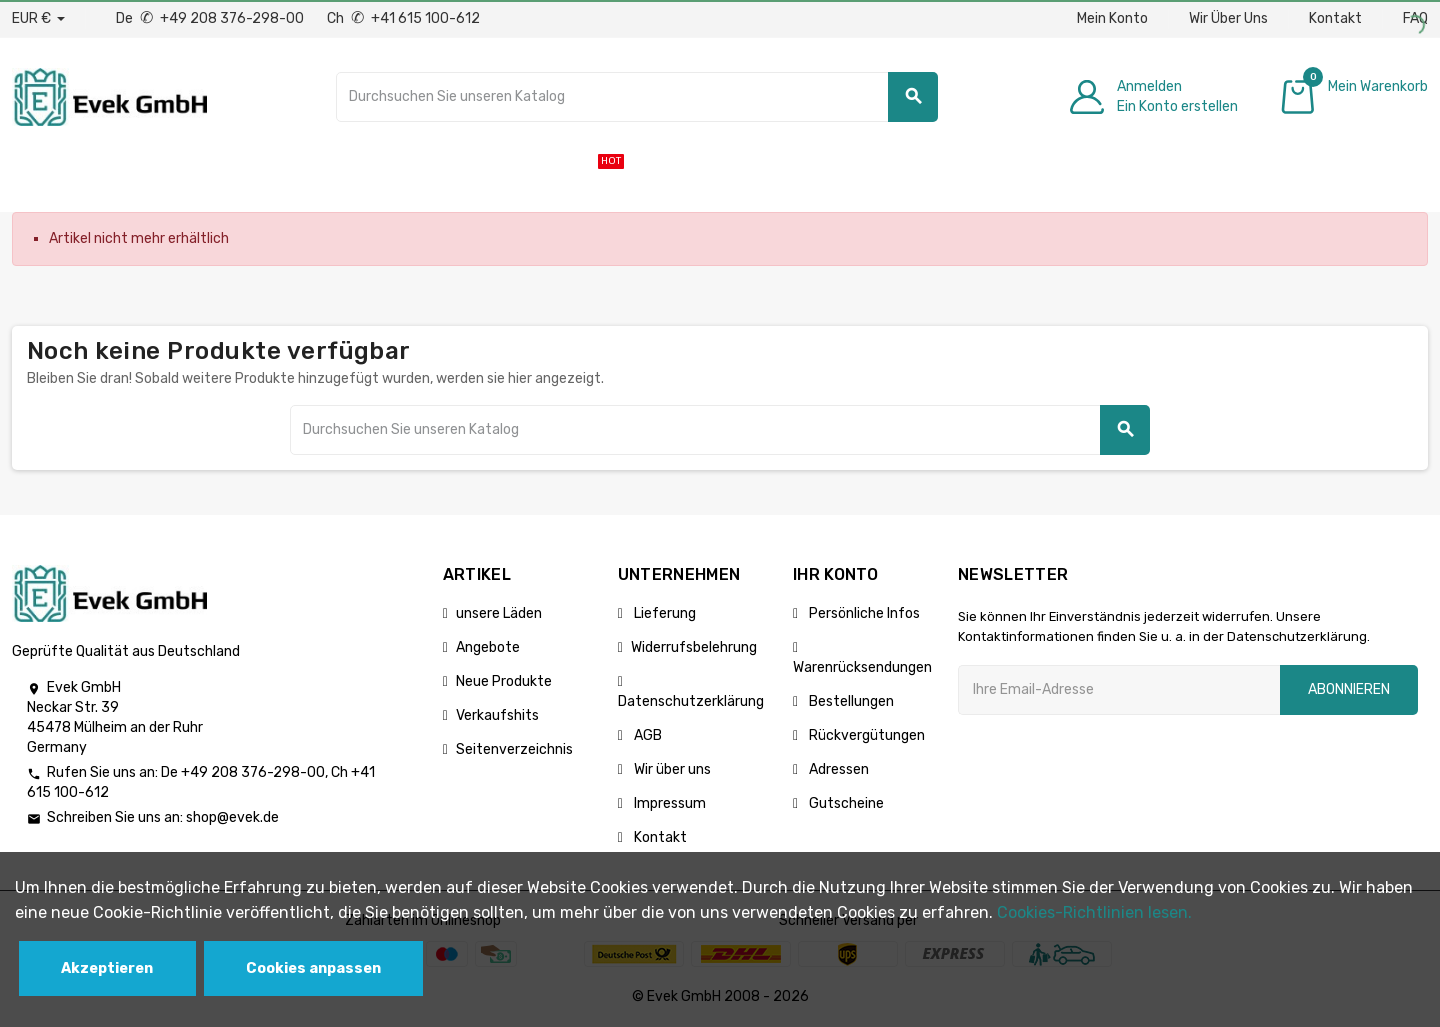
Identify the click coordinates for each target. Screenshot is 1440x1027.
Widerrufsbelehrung (694, 647)
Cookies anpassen (313, 968)
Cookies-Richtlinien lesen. (1094, 912)
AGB (646, 735)
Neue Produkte (504, 681)
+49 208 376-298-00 (253, 772)
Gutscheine (845, 803)
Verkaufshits (497, 715)
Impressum (668, 803)
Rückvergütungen (865, 735)
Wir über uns (671, 769)
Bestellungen (850, 701)
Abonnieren (1349, 689)
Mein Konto (1112, 18)
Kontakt (1335, 18)
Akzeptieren (107, 968)
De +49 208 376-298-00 (211, 18)
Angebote (488, 647)
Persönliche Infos (863, 613)
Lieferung (663, 613)
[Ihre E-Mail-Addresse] (1119, 690)
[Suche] (637, 97)
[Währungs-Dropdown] (38, 19)
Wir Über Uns (1228, 18)
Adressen (837, 769)
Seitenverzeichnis (514, 749)
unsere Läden (499, 613)
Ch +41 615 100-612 (403, 18)
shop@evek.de (232, 817)
